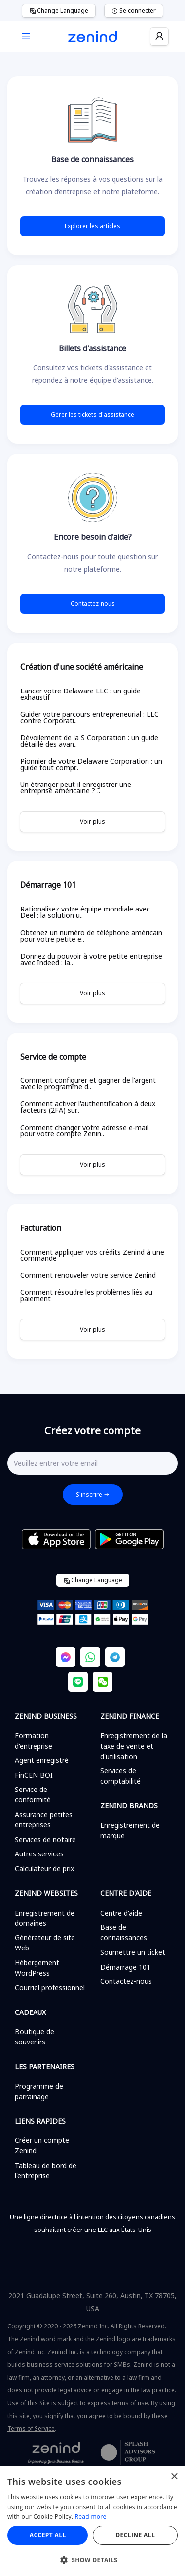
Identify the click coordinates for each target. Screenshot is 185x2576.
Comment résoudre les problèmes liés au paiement (86, 1295)
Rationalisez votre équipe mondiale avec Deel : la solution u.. (85, 912)
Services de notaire (45, 1839)
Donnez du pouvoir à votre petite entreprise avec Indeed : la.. (91, 959)
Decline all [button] (135, 2535)
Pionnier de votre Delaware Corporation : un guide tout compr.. (91, 764)
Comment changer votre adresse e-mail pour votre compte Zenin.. (84, 1130)
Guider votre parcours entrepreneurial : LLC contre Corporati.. (89, 717)
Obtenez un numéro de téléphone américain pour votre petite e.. (91, 935)
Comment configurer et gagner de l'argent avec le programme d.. (88, 1083)
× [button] (174, 2477)
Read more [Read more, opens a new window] (91, 2517)
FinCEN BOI (34, 1775)
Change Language (58, 10)
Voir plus (92, 821)
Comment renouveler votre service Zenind (88, 1275)
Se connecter (133, 10)
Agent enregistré (42, 1760)
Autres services (39, 1853)
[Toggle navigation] (26, 36)
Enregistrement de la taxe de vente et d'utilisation (133, 1746)
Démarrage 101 (125, 1967)
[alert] (92, 2521)
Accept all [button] (48, 2535)
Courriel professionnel (50, 1987)
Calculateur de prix (44, 1868)
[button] (92, 2560)
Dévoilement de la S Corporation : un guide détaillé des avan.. (89, 741)
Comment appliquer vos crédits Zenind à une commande (92, 1255)
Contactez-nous (93, 603)
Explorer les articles (92, 226)
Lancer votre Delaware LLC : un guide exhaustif (80, 694)
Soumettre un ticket (132, 1952)
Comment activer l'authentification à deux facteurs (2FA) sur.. (87, 1107)
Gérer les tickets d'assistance (92, 414)
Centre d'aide (121, 1912)
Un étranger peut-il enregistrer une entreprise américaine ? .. (75, 787)
